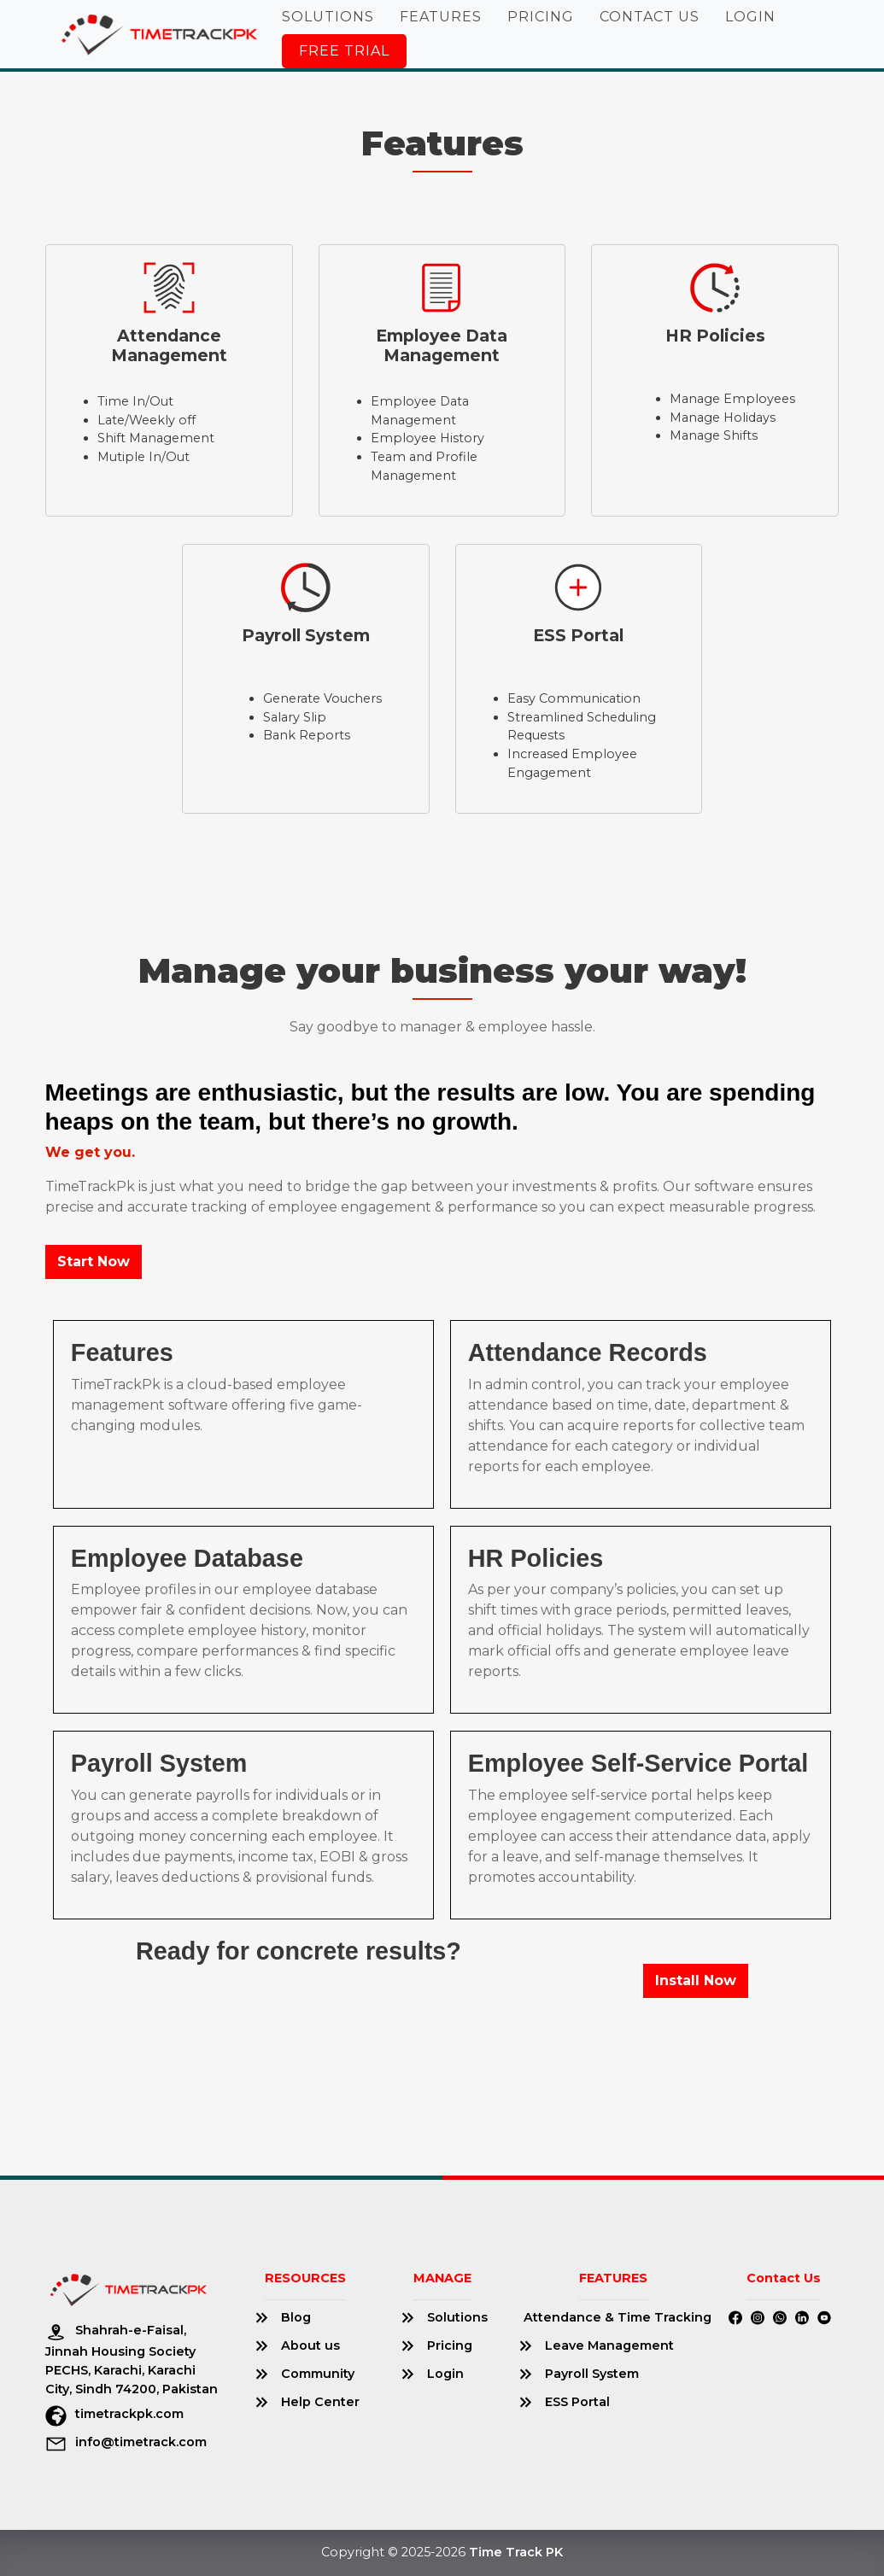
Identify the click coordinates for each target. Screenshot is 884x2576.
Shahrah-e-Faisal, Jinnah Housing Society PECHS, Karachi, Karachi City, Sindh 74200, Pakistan (131, 2359)
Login (750, 17)
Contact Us (650, 17)
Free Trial (344, 51)
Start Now (93, 1261)
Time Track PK (516, 2552)
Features (441, 17)
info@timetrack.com (126, 2442)
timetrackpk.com (114, 2413)
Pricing (540, 17)
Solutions (328, 17)
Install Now (695, 1980)
